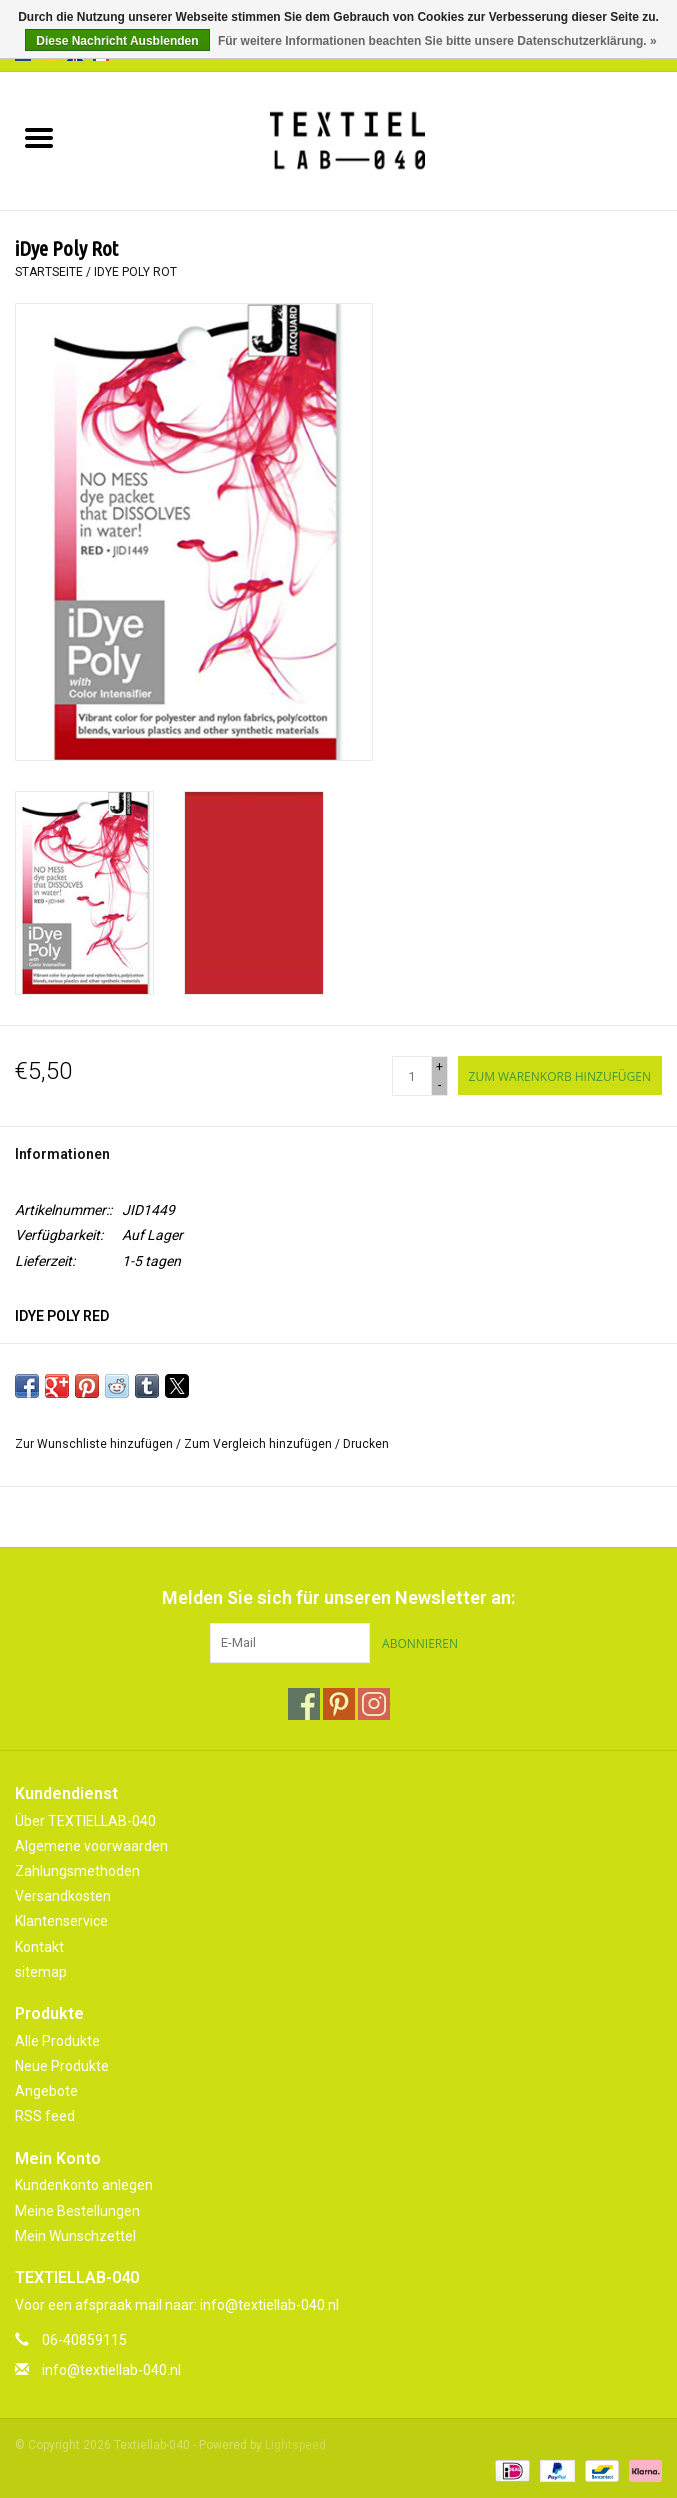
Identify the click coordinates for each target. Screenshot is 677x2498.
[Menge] (412, 1076)
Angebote (46, 2091)
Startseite (49, 272)
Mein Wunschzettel (75, 2236)
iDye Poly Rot (135, 272)
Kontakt (39, 1947)
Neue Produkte (62, 2066)
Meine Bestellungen (77, 2211)
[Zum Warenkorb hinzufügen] (560, 1075)
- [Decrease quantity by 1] (439, 1085)
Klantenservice (61, 1921)
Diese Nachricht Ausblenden (117, 41)
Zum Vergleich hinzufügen (259, 1444)
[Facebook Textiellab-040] (304, 1704)
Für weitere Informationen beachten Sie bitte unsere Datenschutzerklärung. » (437, 41)
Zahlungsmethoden (77, 1871)
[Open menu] (39, 137)
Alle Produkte (57, 2041)
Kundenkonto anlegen (84, 2185)
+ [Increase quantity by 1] (439, 1067)
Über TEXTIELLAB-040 (85, 1821)
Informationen (62, 1154)
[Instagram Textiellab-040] (374, 1704)
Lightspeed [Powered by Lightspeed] (295, 2445)
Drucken (366, 1444)
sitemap (41, 1972)
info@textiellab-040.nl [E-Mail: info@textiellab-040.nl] (111, 2370)
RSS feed (45, 2116)
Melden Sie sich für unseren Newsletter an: (338, 1597)
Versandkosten (63, 1896)
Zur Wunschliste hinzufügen (95, 1444)
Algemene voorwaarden (91, 1846)
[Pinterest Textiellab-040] (339, 1704)
